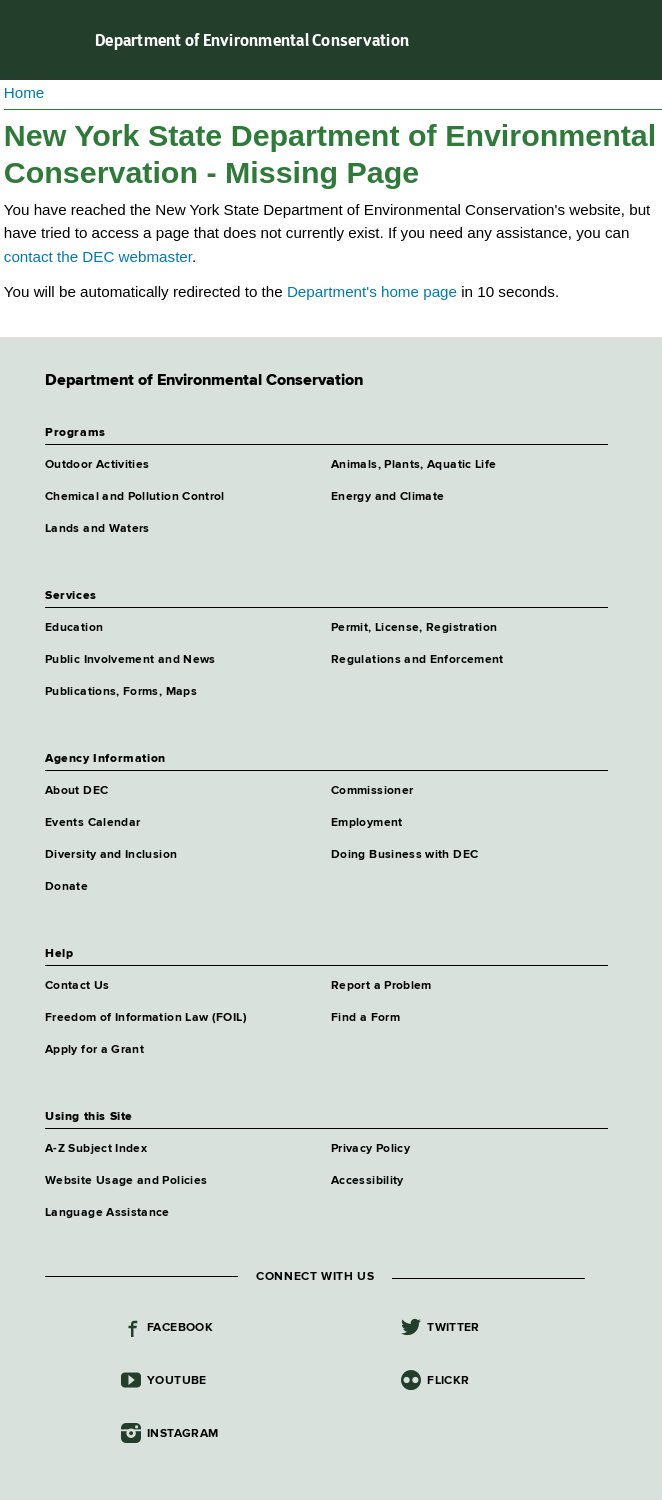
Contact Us (77, 986)
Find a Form (365, 1018)
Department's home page (372, 291)
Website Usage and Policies (126, 1181)
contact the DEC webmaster (98, 256)
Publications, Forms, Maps (121, 692)
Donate (66, 887)
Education (74, 628)
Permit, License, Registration (414, 628)
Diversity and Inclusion (111, 855)
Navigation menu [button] (32, 40)
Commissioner (372, 791)
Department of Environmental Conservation (252, 40)
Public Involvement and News (130, 660)
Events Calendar (92, 823)
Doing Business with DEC (404, 855)
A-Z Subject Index (96, 1149)
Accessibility (367, 1181)
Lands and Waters (97, 529)
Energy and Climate (387, 497)
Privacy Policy (370, 1149)
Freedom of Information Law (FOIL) (146, 1018)
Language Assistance (107, 1213)
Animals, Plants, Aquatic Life (413, 465)
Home (24, 92)
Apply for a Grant (94, 1050)
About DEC (76, 791)
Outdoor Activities (97, 465)
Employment (367, 823)
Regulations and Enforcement (417, 660)
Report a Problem (381, 986)
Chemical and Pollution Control (135, 497)
